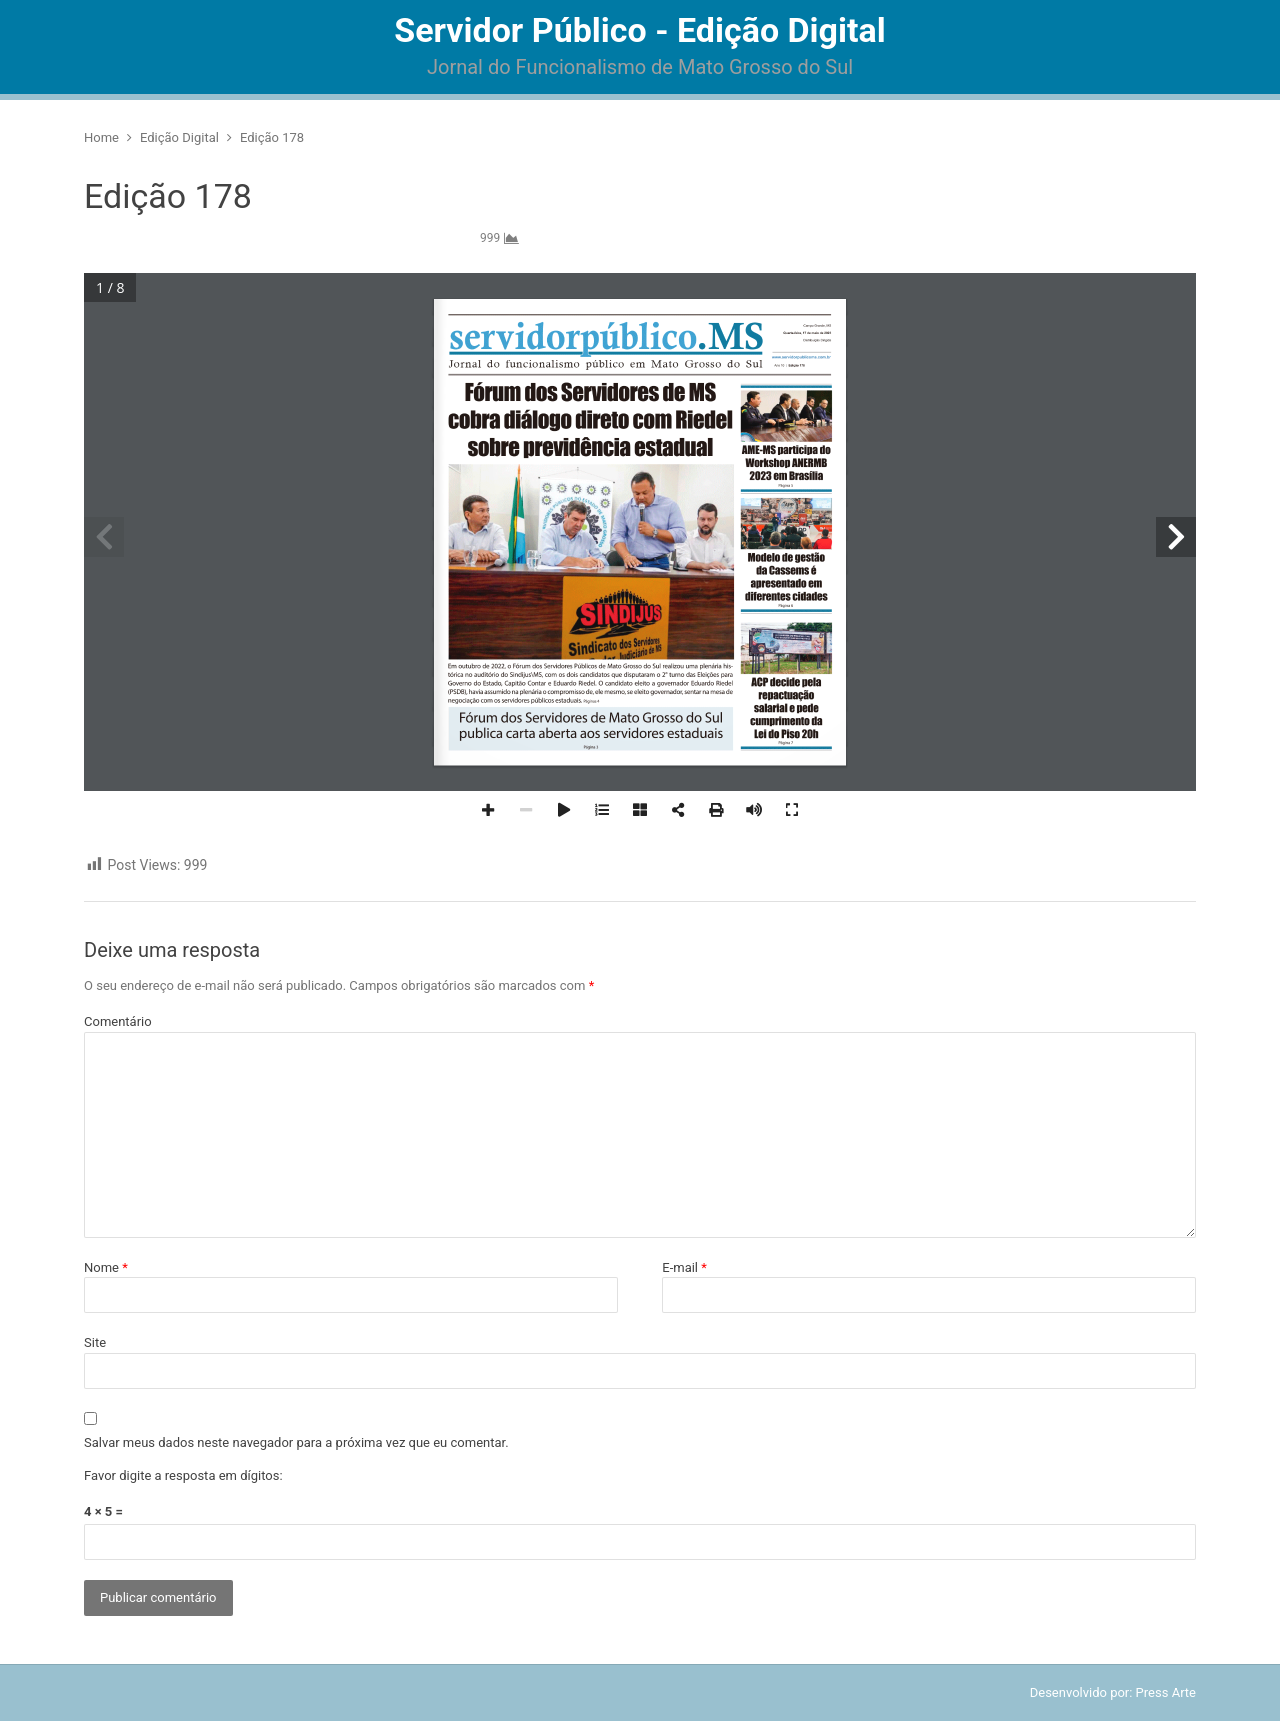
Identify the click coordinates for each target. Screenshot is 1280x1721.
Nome (106, 1267)
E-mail (684, 1267)
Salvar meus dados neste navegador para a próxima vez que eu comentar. (296, 1442)
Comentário (118, 1021)
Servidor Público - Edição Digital (640, 30)
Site (95, 1342)
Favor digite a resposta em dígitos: (183, 1475)
